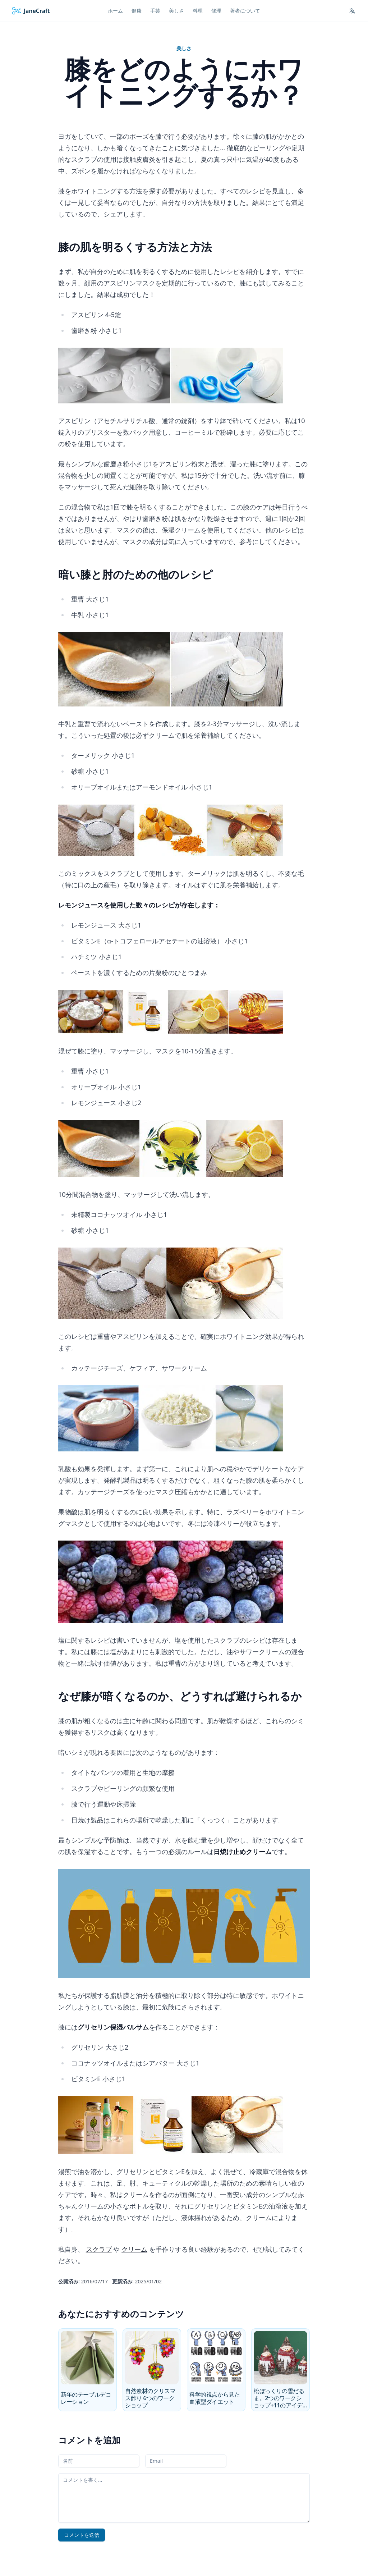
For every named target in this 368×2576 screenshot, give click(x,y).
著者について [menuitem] (245, 10)
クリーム (134, 2249)
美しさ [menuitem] (176, 10)
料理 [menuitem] (198, 10)
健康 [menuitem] (137, 10)
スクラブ (99, 2249)
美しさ (184, 48)
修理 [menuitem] (216, 10)
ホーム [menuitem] (115, 10)
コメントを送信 (81, 2534)
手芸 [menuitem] (155, 10)
